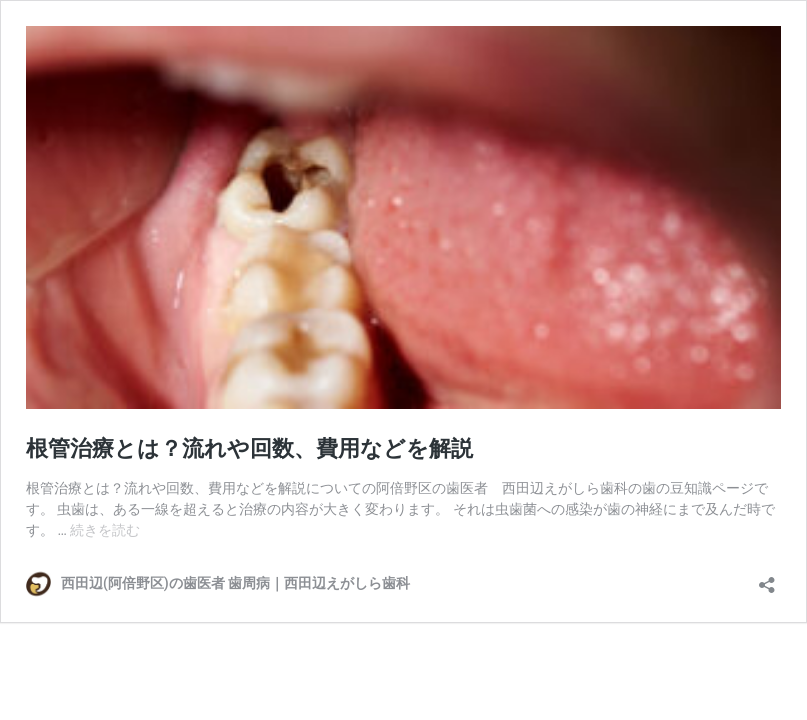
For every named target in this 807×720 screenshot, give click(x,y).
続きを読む (105, 530)
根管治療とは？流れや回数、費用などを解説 (249, 448)
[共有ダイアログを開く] (767, 578)
